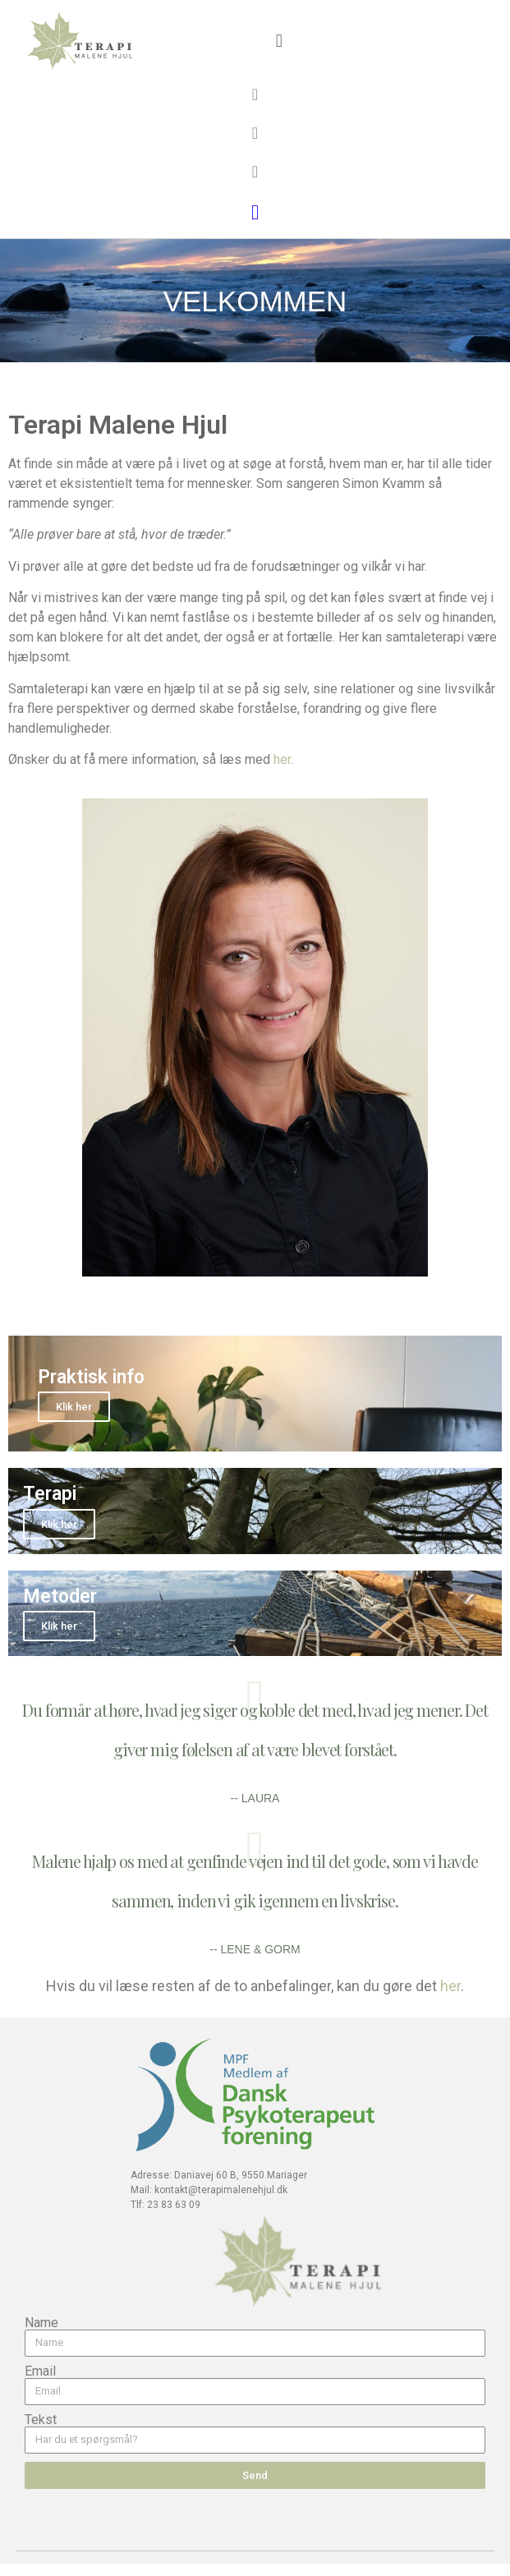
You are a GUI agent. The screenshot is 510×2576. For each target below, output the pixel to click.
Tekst (41, 2419)
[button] (279, 41)
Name (41, 2323)
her (282, 759)
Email (40, 2371)
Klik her (74, 1407)
